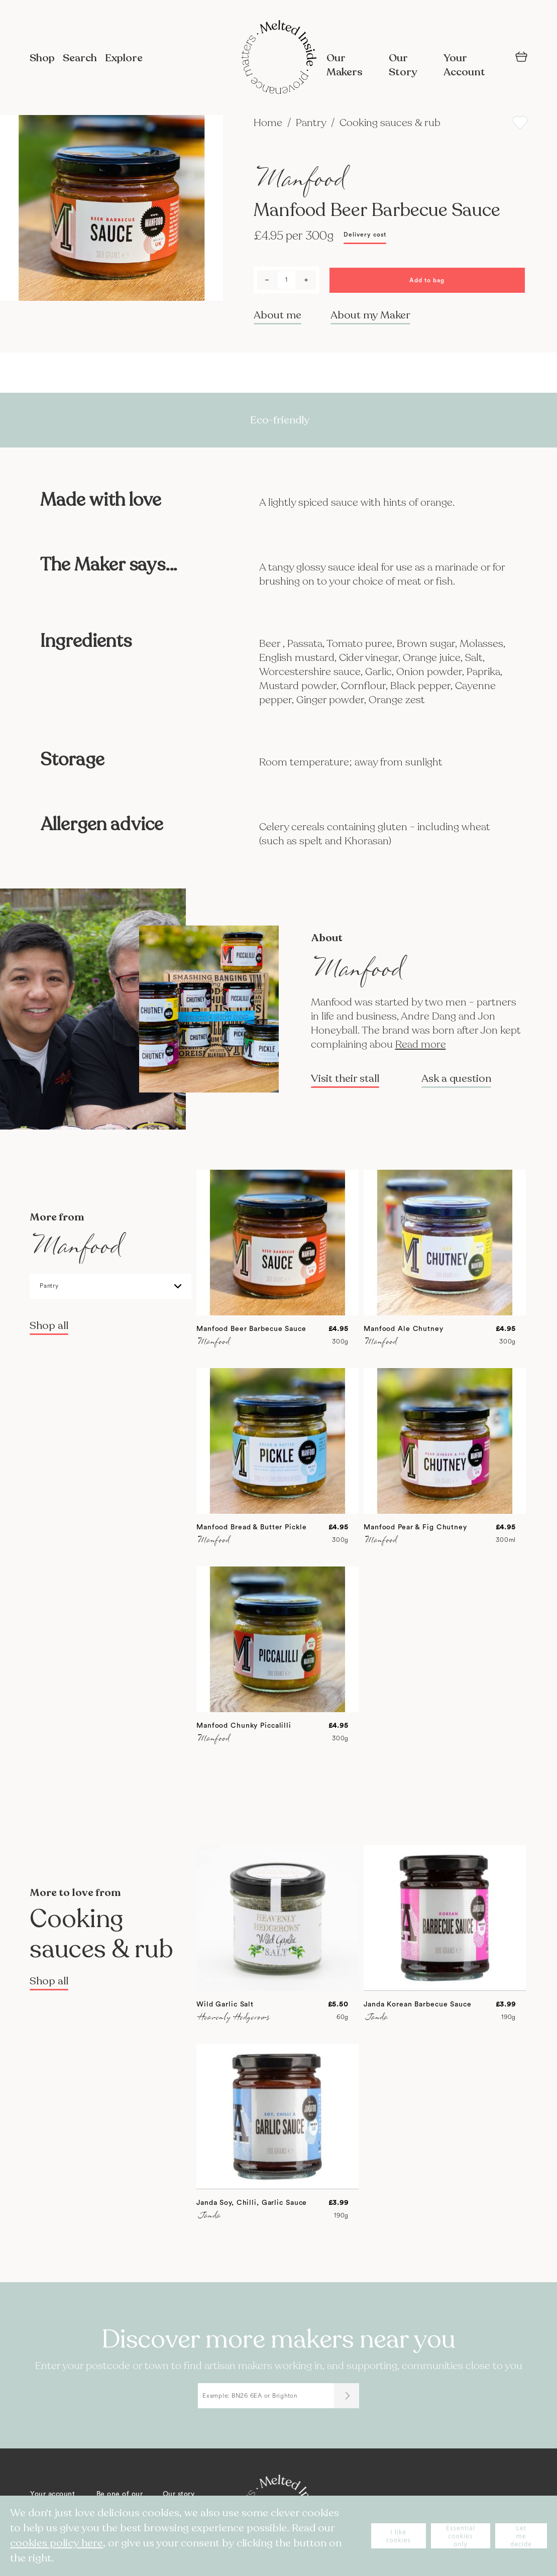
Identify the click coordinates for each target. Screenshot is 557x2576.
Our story (179, 2494)
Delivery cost (365, 235)
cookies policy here (56, 2543)
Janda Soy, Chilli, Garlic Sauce (251, 2202)
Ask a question (456, 1079)
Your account (52, 2494)
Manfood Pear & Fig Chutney (415, 1527)
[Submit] (346, 2395)
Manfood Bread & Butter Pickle (251, 1527)
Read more (420, 1044)
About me (277, 315)
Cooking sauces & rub (390, 123)
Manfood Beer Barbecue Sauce (251, 1328)
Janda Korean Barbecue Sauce (418, 2004)
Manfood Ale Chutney (403, 1328)
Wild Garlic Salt (225, 2004)
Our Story (403, 65)
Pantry (312, 123)
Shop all (49, 1325)
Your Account (464, 65)
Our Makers (344, 65)
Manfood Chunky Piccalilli (243, 1725)
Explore (124, 58)
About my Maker (370, 315)
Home (269, 123)
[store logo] (278, 58)
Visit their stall (345, 1079)
